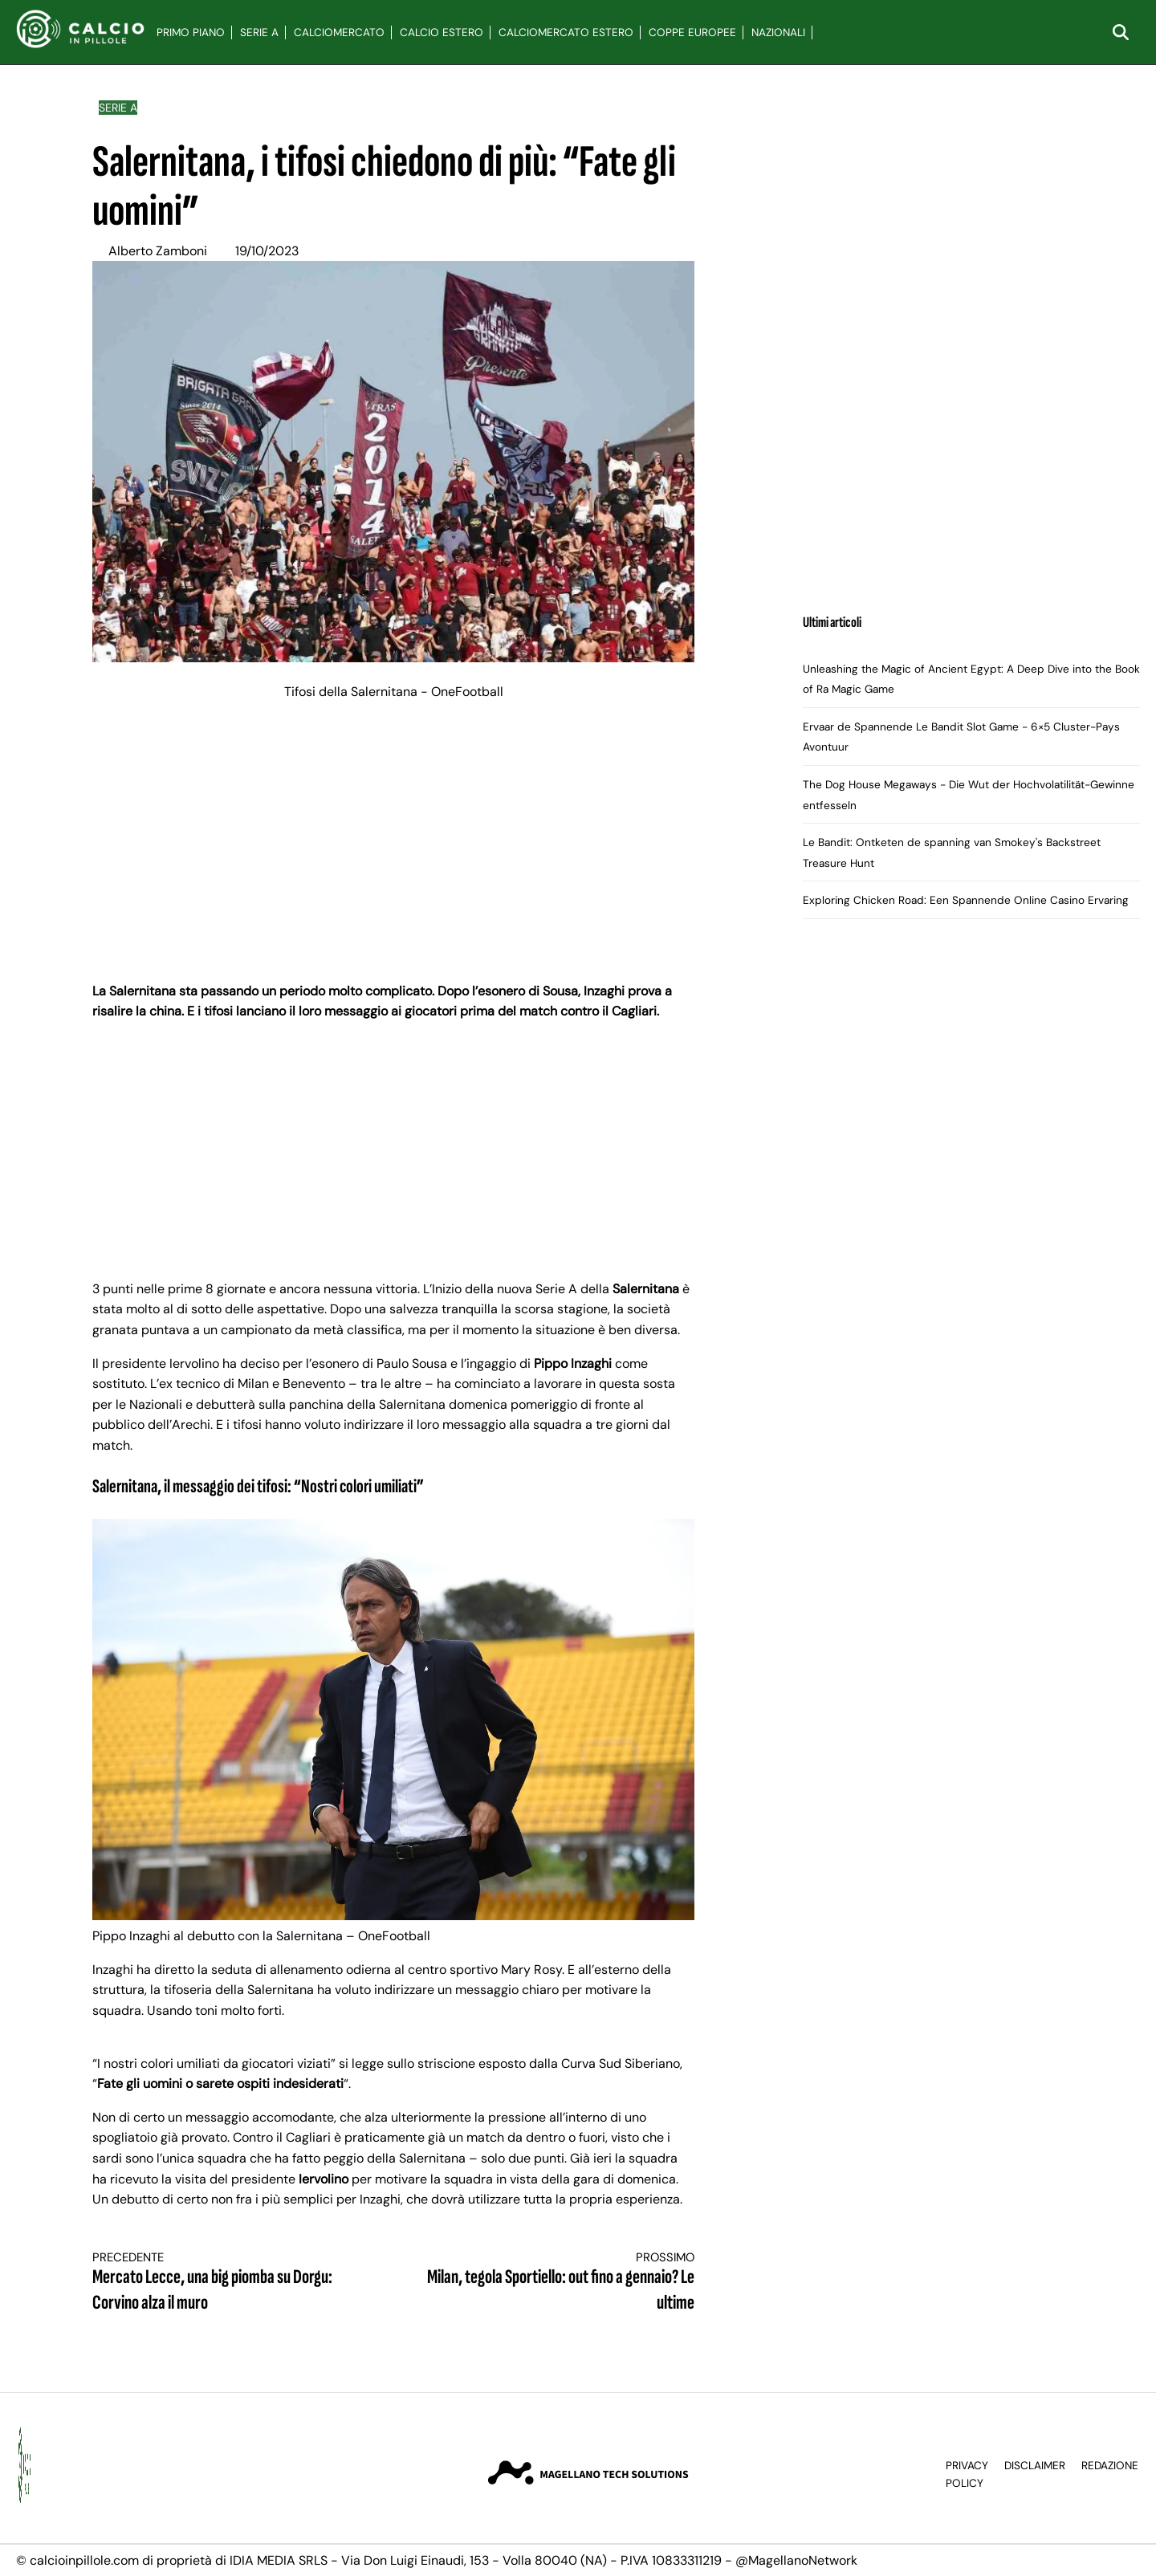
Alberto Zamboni (157, 250)
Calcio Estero (441, 32)
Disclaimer (1034, 2465)
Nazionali (778, 32)
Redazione (1109, 2465)
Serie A (259, 32)
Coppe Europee (692, 32)
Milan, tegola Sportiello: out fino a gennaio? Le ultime (559, 2282)
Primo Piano (191, 32)
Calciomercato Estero (566, 32)
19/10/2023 (267, 250)
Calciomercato (339, 32)
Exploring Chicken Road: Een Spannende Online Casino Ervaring (966, 900)
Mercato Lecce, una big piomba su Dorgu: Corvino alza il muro (228, 2282)
